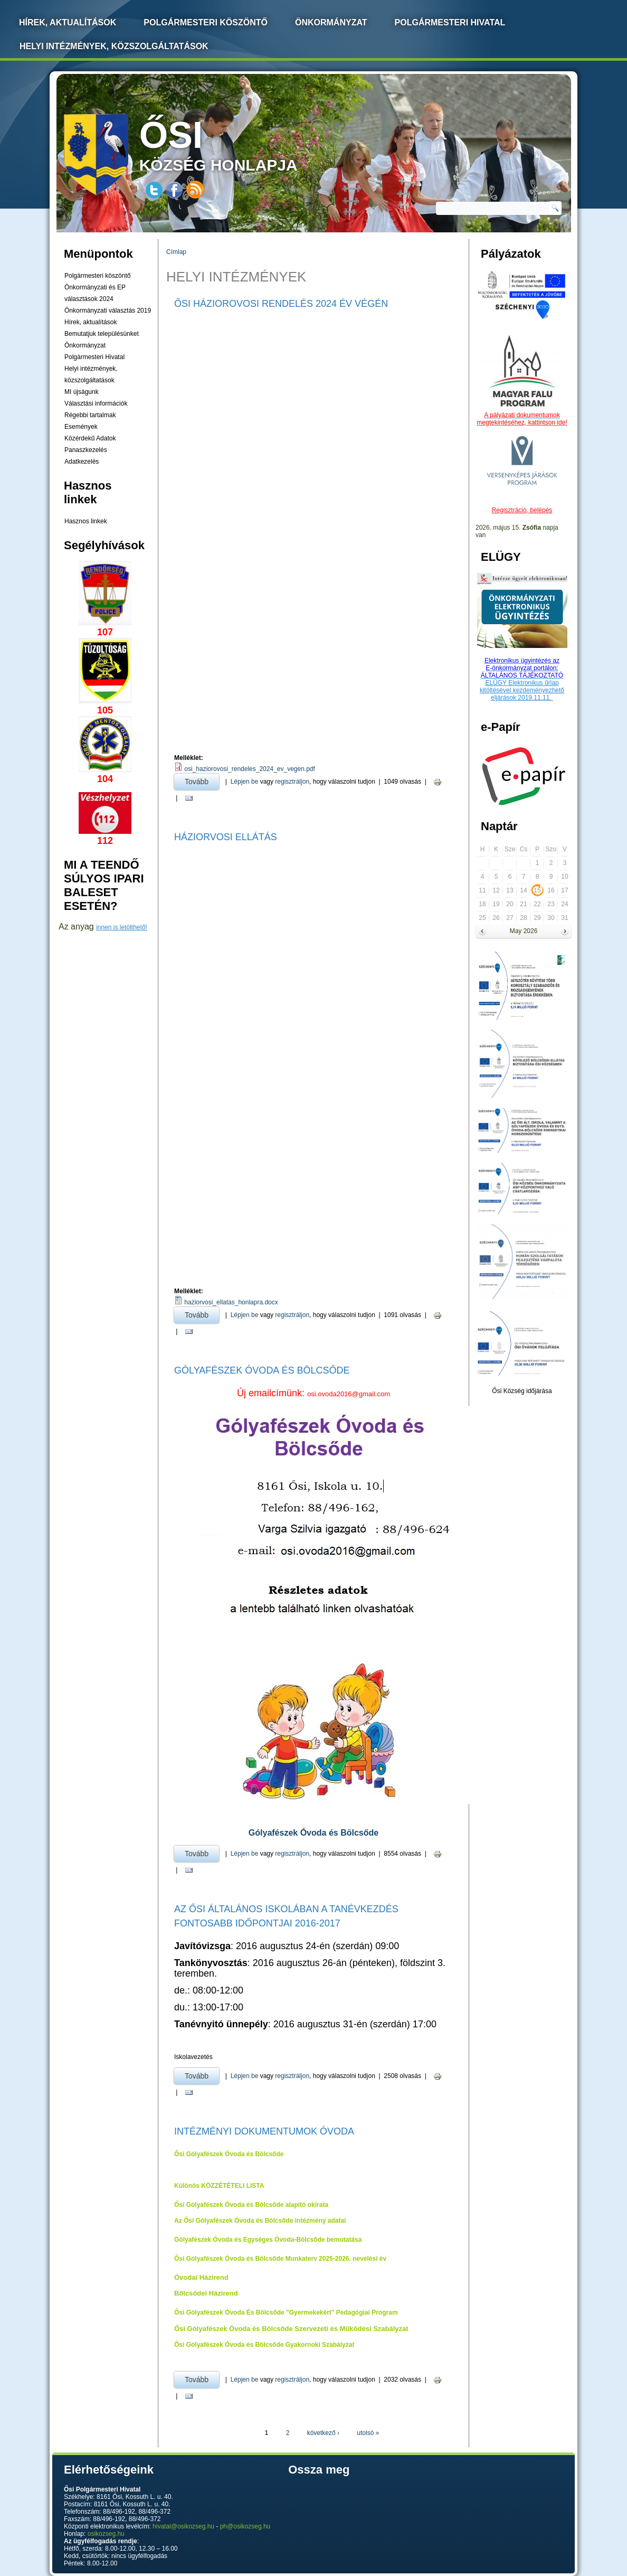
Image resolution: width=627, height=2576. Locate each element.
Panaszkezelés (85, 450)
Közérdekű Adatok (90, 438)
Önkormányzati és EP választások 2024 (95, 293)
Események (81, 426)
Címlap (176, 252)
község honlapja (243, 144)
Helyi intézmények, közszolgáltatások (114, 46)
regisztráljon (292, 781)
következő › (323, 2433)
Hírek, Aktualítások (67, 22)
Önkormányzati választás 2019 (107, 310)
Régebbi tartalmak (90, 415)
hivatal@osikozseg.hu (183, 2526)
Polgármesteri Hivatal (450, 22)
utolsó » (368, 2433)
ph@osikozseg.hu (245, 2526)
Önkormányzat (331, 22)
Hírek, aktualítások (90, 322)
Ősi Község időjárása (522, 1391)
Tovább (202, 780)
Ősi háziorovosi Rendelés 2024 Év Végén (281, 303)
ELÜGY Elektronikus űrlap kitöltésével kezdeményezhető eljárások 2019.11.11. (522, 690)
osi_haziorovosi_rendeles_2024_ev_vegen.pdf (249, 769)
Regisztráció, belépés (522, 510)
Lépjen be (245, 781)
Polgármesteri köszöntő (206, 22)
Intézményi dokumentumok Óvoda (264, 2131)
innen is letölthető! (121, 927)
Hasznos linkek (85, 521)
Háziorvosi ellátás (225, 837)
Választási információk (95, 403)
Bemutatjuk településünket (101, 333)
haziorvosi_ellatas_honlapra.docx (231, 1302)
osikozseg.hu (106, 2533)
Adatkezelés (81, 461)
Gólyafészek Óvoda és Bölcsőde (261, 1370)
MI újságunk (81, 392)
